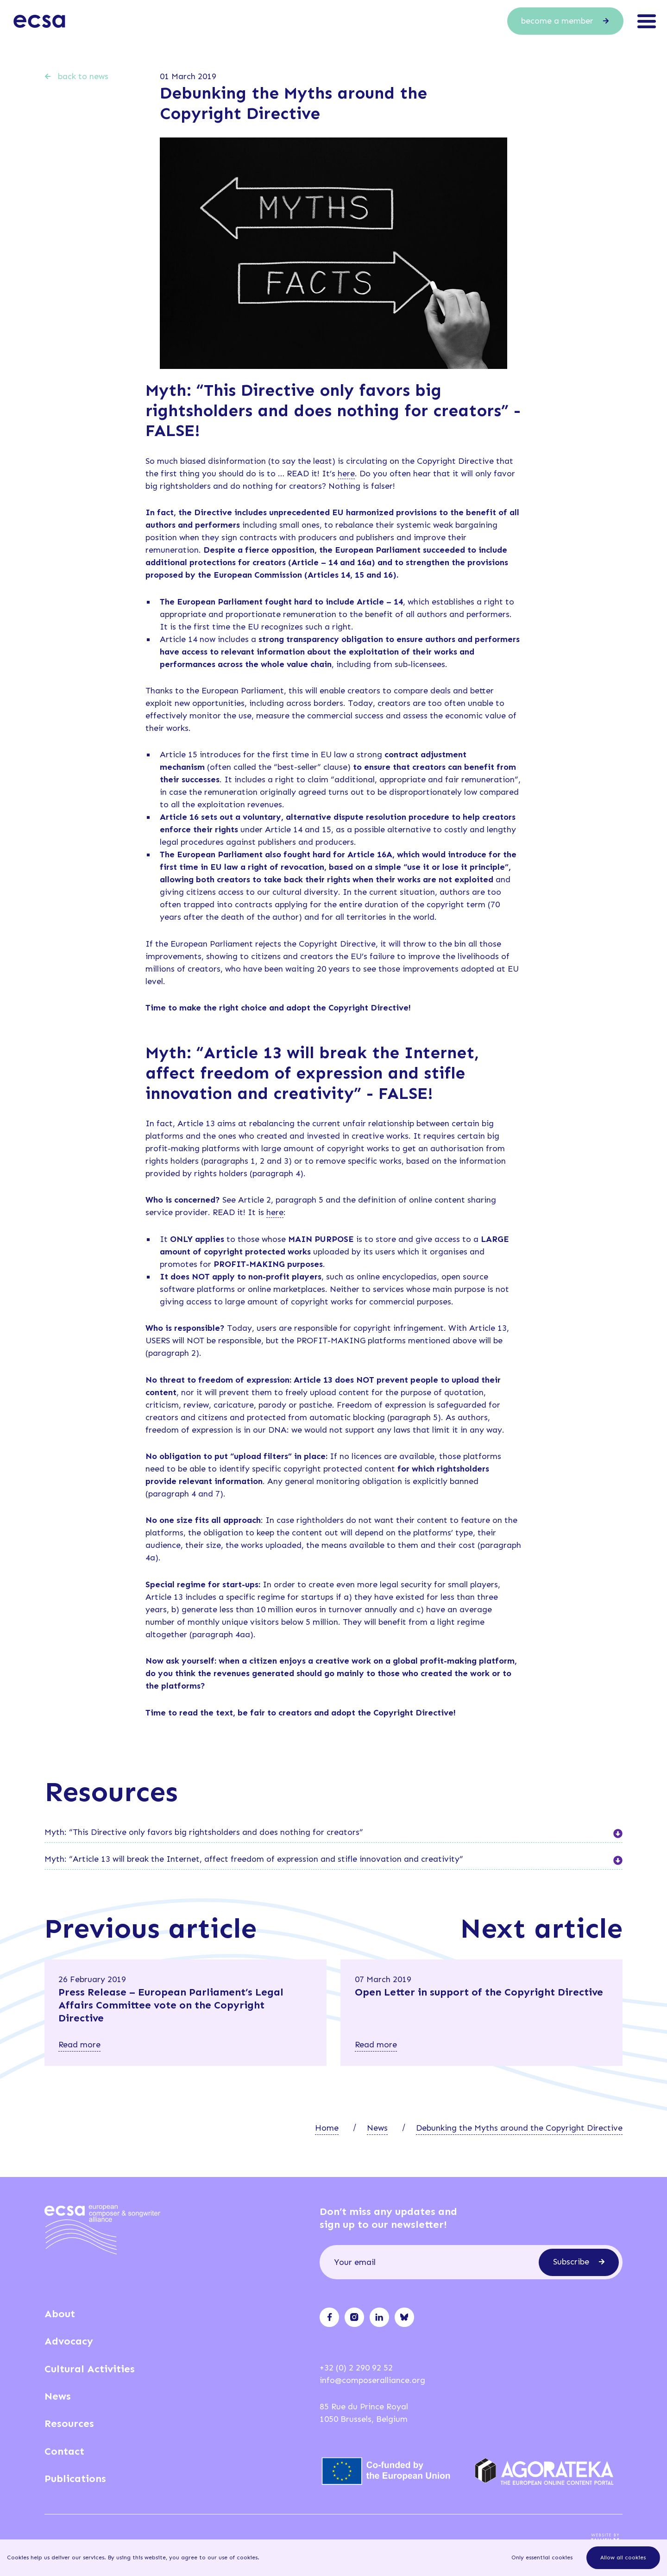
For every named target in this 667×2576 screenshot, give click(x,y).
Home (327, 2128)
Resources (69, 2423)
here (346, 473)
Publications (75, 2478)
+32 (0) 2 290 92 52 (356, 2368)
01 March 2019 (188, 76)
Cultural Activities (89, 2369)
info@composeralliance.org (372, 2380)
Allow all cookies (623, 2557)
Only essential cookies (542, 2557)
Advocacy (68, 2341)
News (377, 2128)
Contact (64, 2451)
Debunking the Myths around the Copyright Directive (519, 2128)
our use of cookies (233, 2557)
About (59, 2314)
